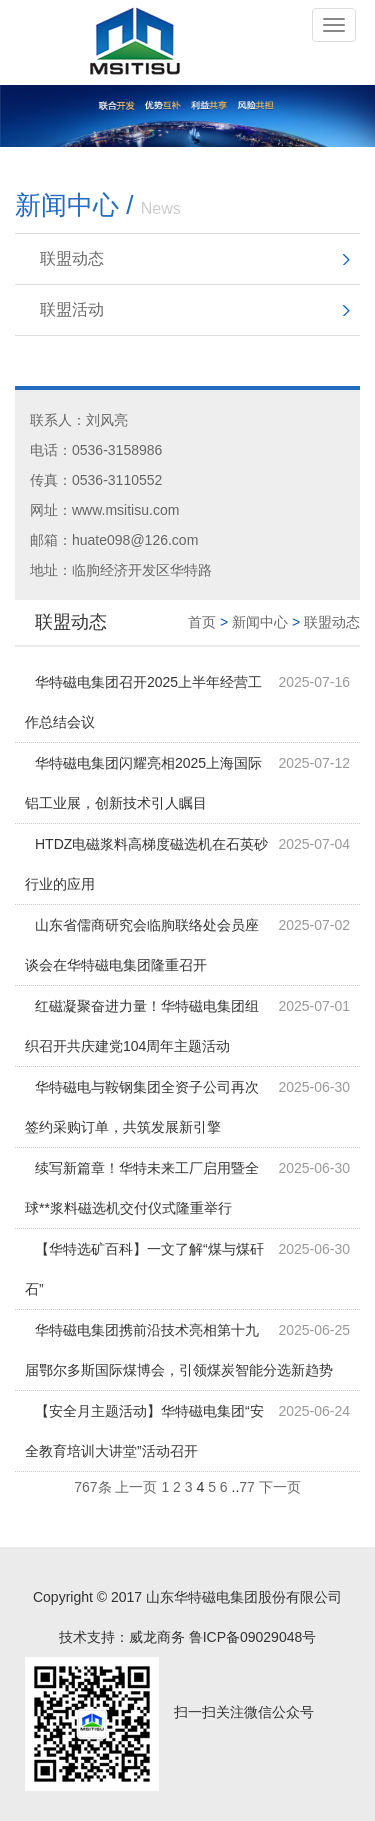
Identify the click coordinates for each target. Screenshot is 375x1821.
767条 (92, 1487)
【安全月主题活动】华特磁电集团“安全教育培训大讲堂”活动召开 (144, 1431)
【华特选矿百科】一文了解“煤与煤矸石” (144, 1269)
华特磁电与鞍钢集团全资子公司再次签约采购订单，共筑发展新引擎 (142, 1107)
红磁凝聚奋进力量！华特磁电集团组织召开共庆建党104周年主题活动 (142, 1026)
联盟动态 (72, 258)
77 (247, 1487)
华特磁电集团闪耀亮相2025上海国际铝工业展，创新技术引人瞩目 (143, 783)
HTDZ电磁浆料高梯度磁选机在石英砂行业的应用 (146, 864)
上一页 (136, 1487)
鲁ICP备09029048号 (253, 1637)
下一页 (280, 1487)
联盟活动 (72, 309)
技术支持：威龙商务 (122, 1637)
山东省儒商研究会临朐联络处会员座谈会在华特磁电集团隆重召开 (142, 945)
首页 (202, 622)
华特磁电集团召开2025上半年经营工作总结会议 (143, 702)
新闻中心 (260, 622)
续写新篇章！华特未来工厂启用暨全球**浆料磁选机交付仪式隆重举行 (142, 1188)
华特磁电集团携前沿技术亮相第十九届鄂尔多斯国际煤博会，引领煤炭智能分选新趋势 (179, 1350)
